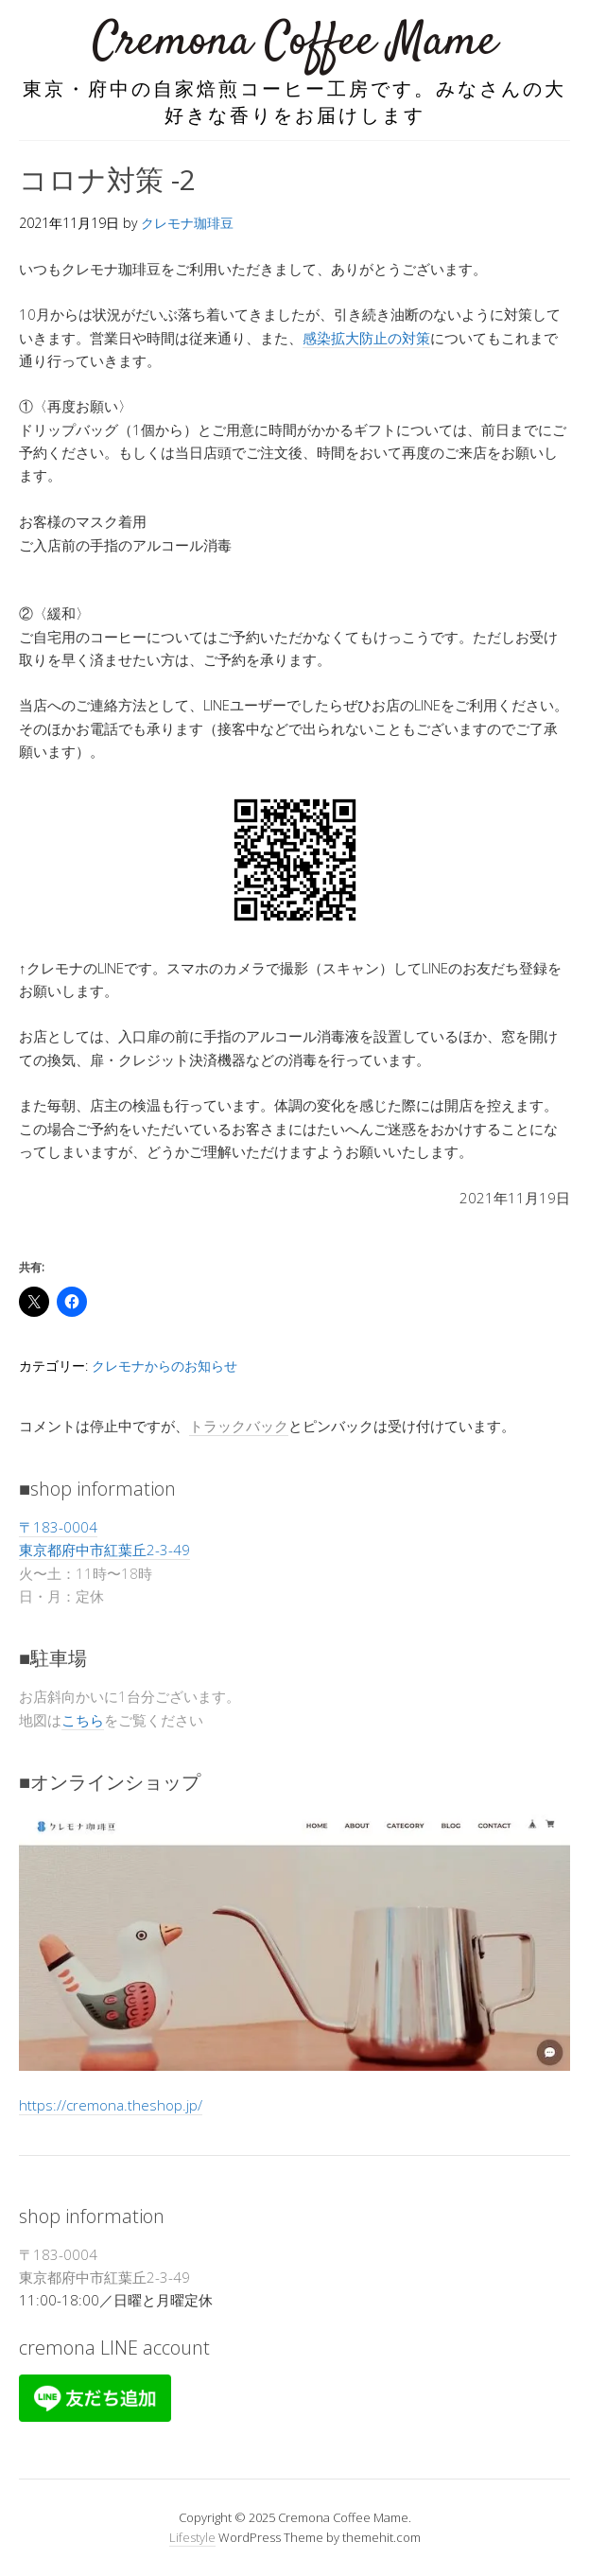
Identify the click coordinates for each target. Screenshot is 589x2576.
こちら (82, 1719)
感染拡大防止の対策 (366, 337)
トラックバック (238, 1425)
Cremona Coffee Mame (295, 42)
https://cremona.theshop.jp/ (110, 2104)
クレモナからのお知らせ (164, 1366)
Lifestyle (192, 2537)
